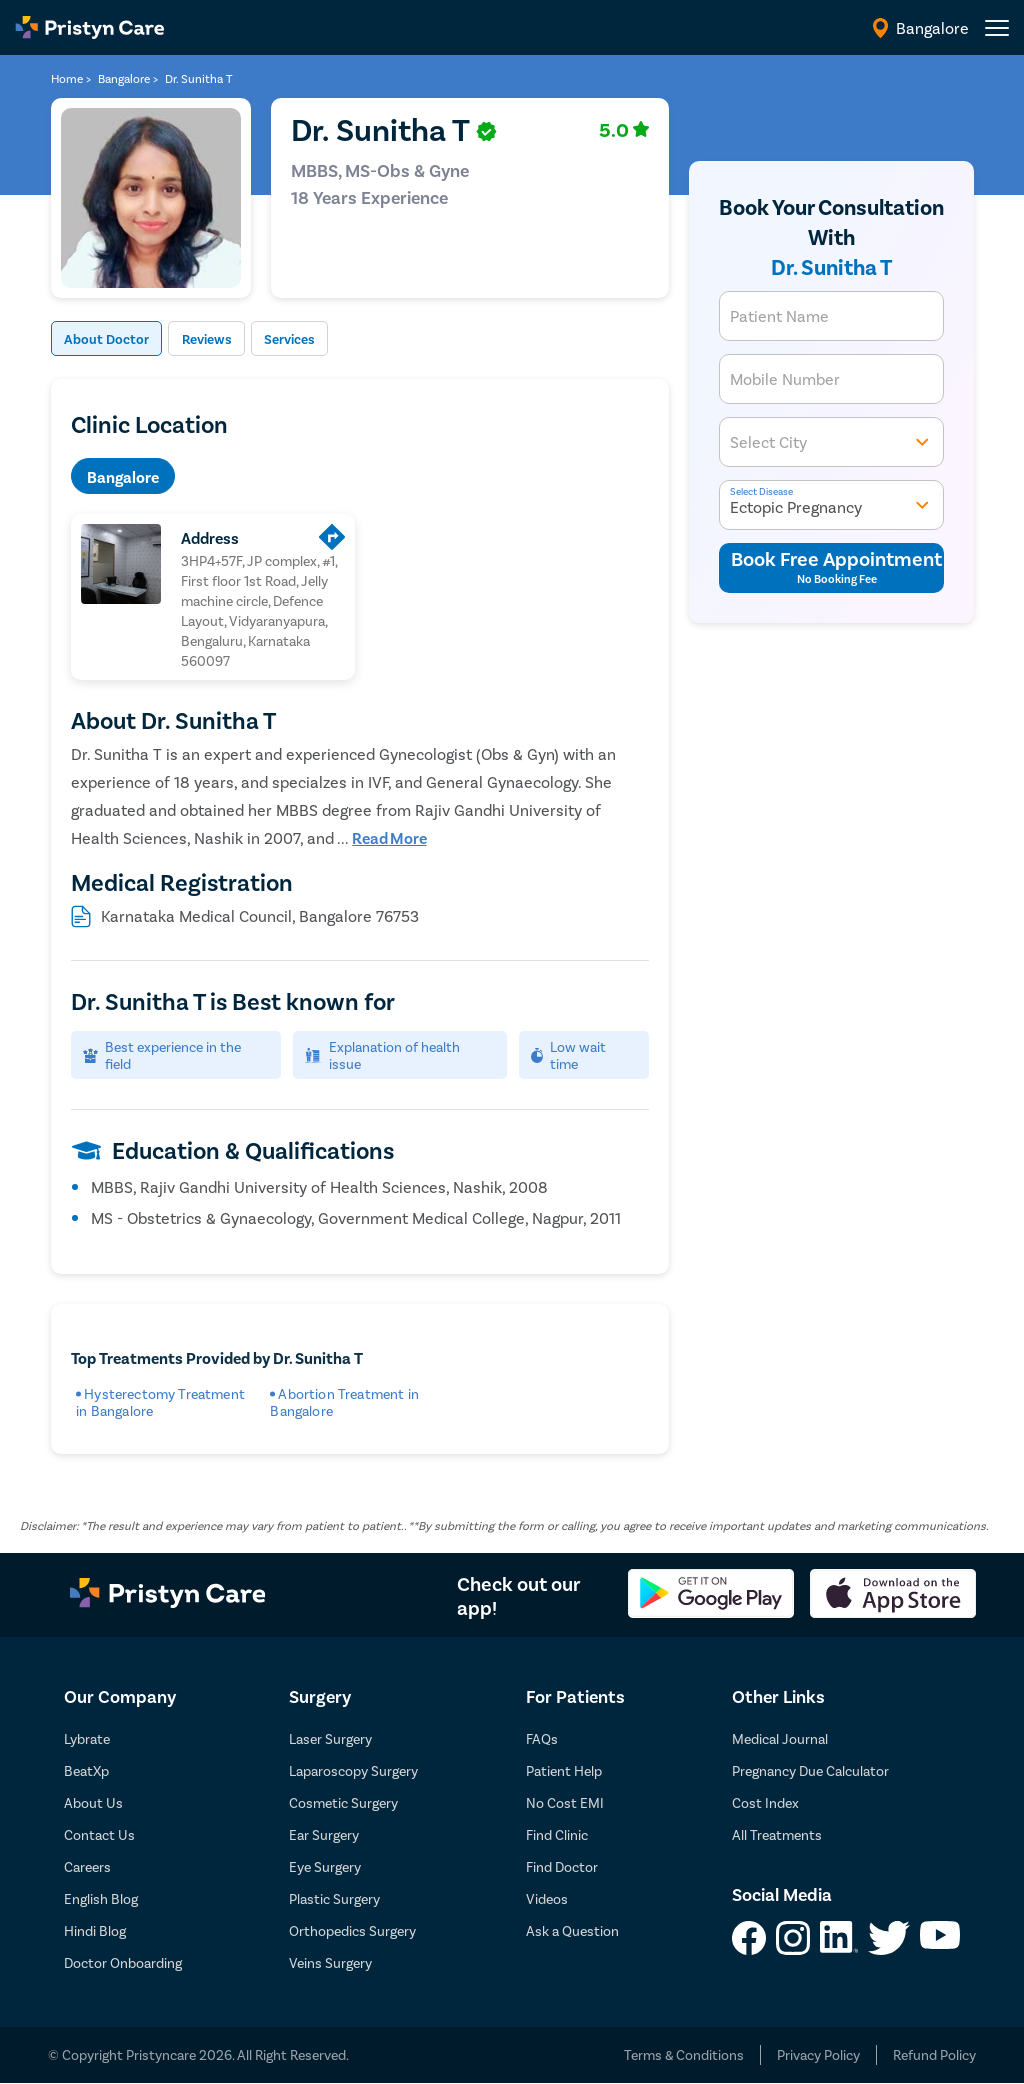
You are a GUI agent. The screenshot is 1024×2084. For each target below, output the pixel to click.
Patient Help (564, 1771)
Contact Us (99, 1835)
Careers (87, 1867)
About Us (93, 1803)
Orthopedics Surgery (352, 1931)
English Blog (101, 1899)
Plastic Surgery (334, 1899)
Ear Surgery (324, 1835)
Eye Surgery (325, 1867)
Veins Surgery (330, 1963)
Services (327, 339)
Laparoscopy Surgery (353, 1771)
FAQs (542, 1739)
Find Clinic (557, 1835)
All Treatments (777, 1835)
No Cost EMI (565, 1803)
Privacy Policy (818, 2055)
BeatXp (86, 1771)
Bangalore (123, 477)
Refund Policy (934, 2055)
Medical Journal (780, 1739)
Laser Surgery (330, 1739)
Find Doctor (562, 1867)
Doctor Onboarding (123, 1963)
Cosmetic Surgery (343, 1803)
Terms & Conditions (684, 2055)
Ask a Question (572, 1931)
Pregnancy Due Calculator (810, 1771)
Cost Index (765, 1803)
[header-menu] (997, 28)
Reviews (231, 339)
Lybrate (87, 1739)
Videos (547, 1899)
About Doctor (115, 339)
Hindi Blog (95, 1931)
